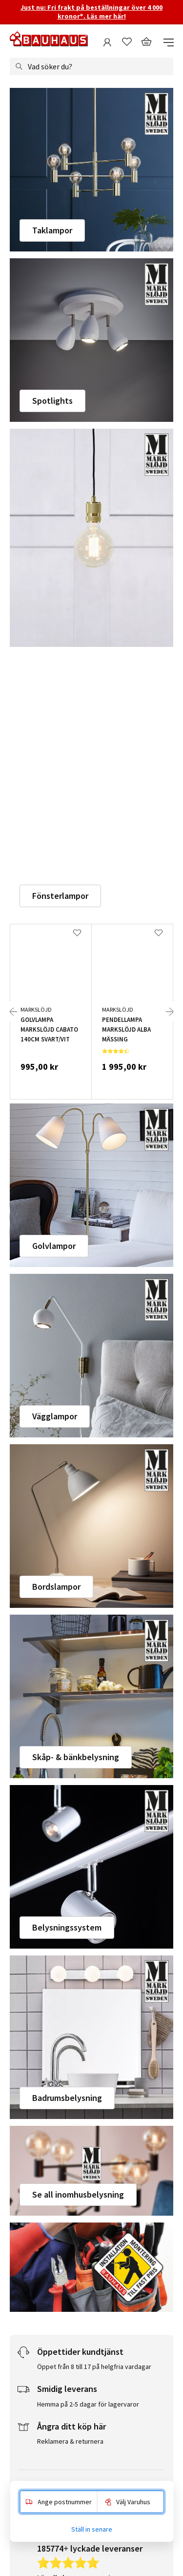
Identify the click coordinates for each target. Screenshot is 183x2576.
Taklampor (52, 230)
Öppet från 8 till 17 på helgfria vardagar (94, 2366)
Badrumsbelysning (67, 2097)
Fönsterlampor (60, 895)
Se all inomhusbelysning (78, 2194)
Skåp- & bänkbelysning (75, 1757)
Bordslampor (56, 1586)
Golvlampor (54, 1245)
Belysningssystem (67, 1927)
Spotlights (52, 400)
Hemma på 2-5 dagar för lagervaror (88, 2404)
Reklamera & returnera (70, 2441)
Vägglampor (54, 1416)
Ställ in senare (91, 2529)
